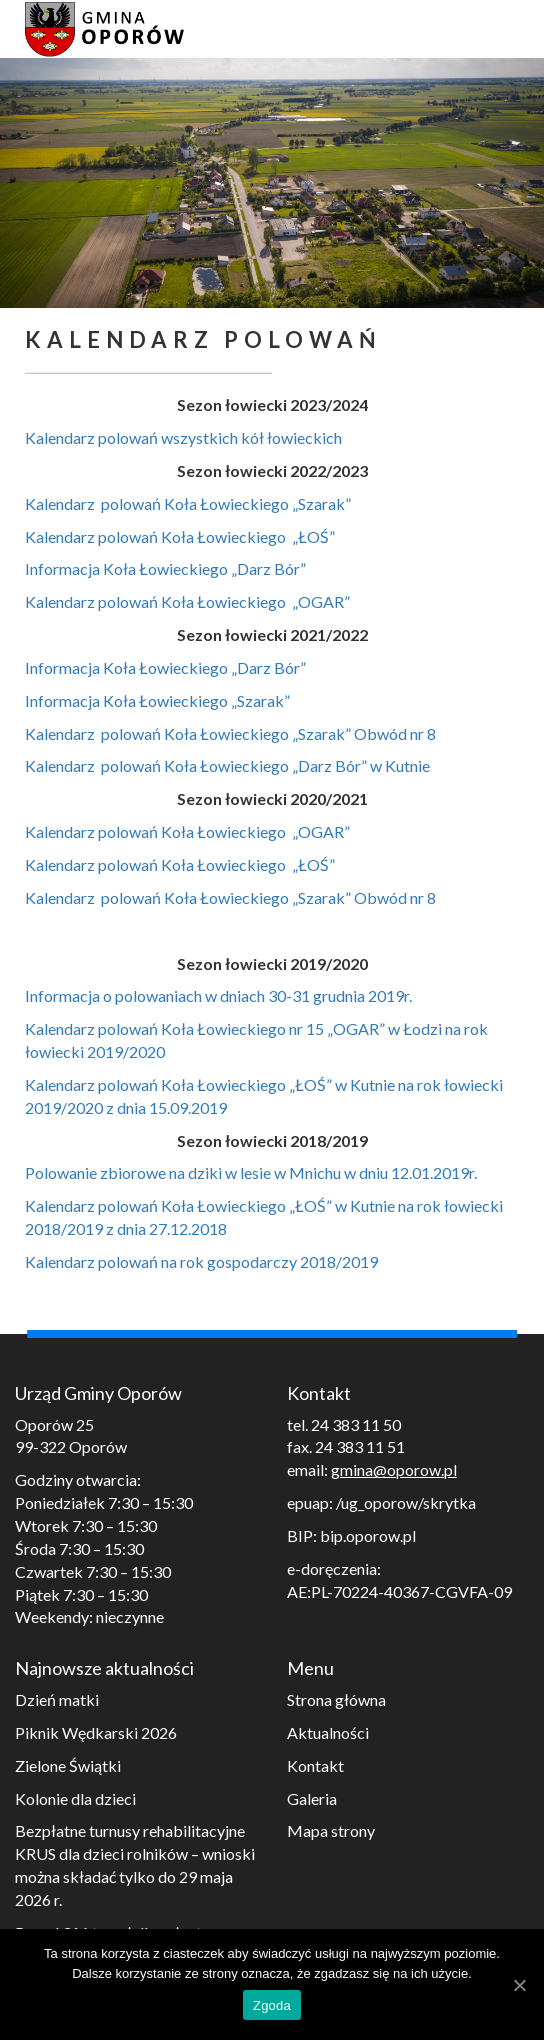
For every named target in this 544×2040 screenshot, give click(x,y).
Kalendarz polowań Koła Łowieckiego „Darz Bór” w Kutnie (227, 765)
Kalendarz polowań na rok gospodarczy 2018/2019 (201, 1261)
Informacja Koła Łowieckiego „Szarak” (157, 700)
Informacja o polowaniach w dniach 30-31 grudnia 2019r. (218, 995)
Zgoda (272, 2005)
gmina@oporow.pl (394, 1469)
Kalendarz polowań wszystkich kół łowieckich (183, 437)
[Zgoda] (519, 1985)
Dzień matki (57, 1699)
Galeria (312, 1798)
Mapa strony (331, 1830)
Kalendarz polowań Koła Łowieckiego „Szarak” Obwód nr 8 (230, 733)
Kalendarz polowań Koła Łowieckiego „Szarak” (188, 503)
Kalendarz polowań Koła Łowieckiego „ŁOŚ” (180, 536)
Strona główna (336, 1699)
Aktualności (328, 1732)
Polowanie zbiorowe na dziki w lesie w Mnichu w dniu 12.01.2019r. (251, 1172)
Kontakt (315, 1765)
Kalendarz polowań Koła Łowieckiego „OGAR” (189, 601)
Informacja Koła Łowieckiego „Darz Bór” (165, 568)
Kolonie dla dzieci (75, 1798)
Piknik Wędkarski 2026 (96, 1732)
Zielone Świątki (68, 1765)
